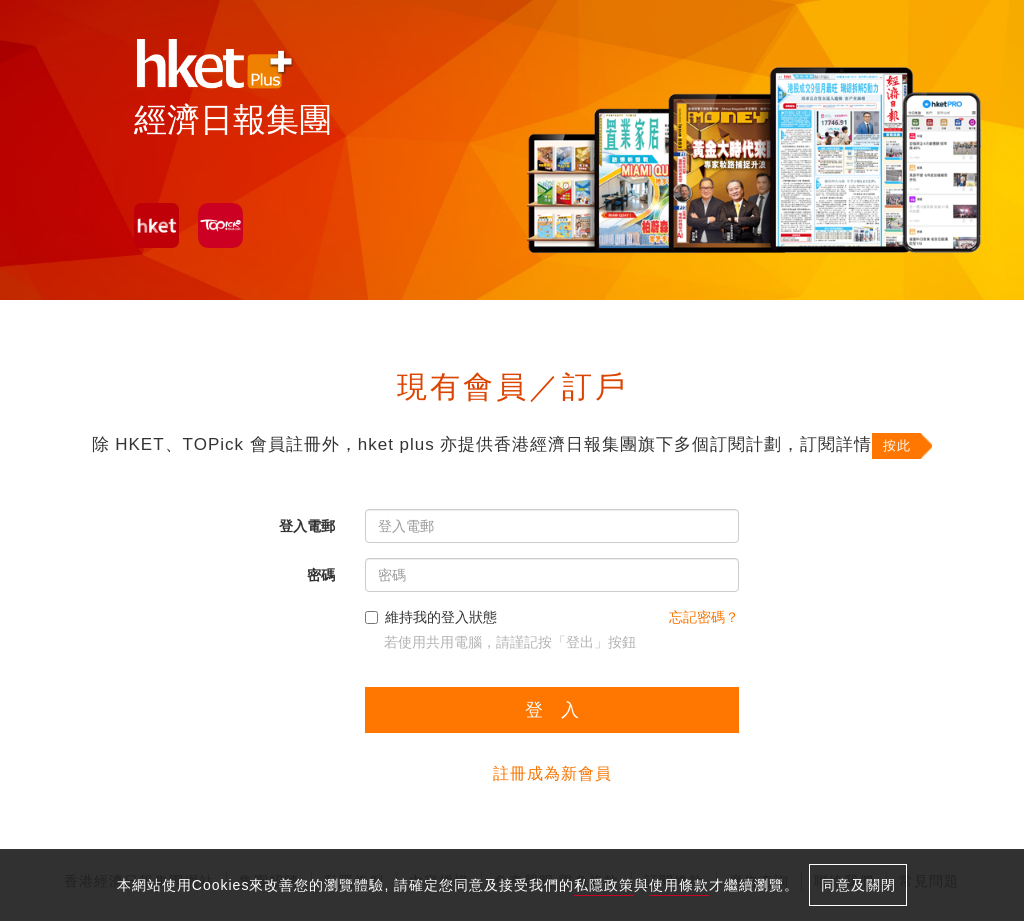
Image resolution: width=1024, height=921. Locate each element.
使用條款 (679, 885)
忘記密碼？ (704, 617)
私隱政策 (604, 885)
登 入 (552, 710)
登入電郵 (307, 526)
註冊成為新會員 (552, 773)
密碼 (321, 575)
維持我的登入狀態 (431, 617)
